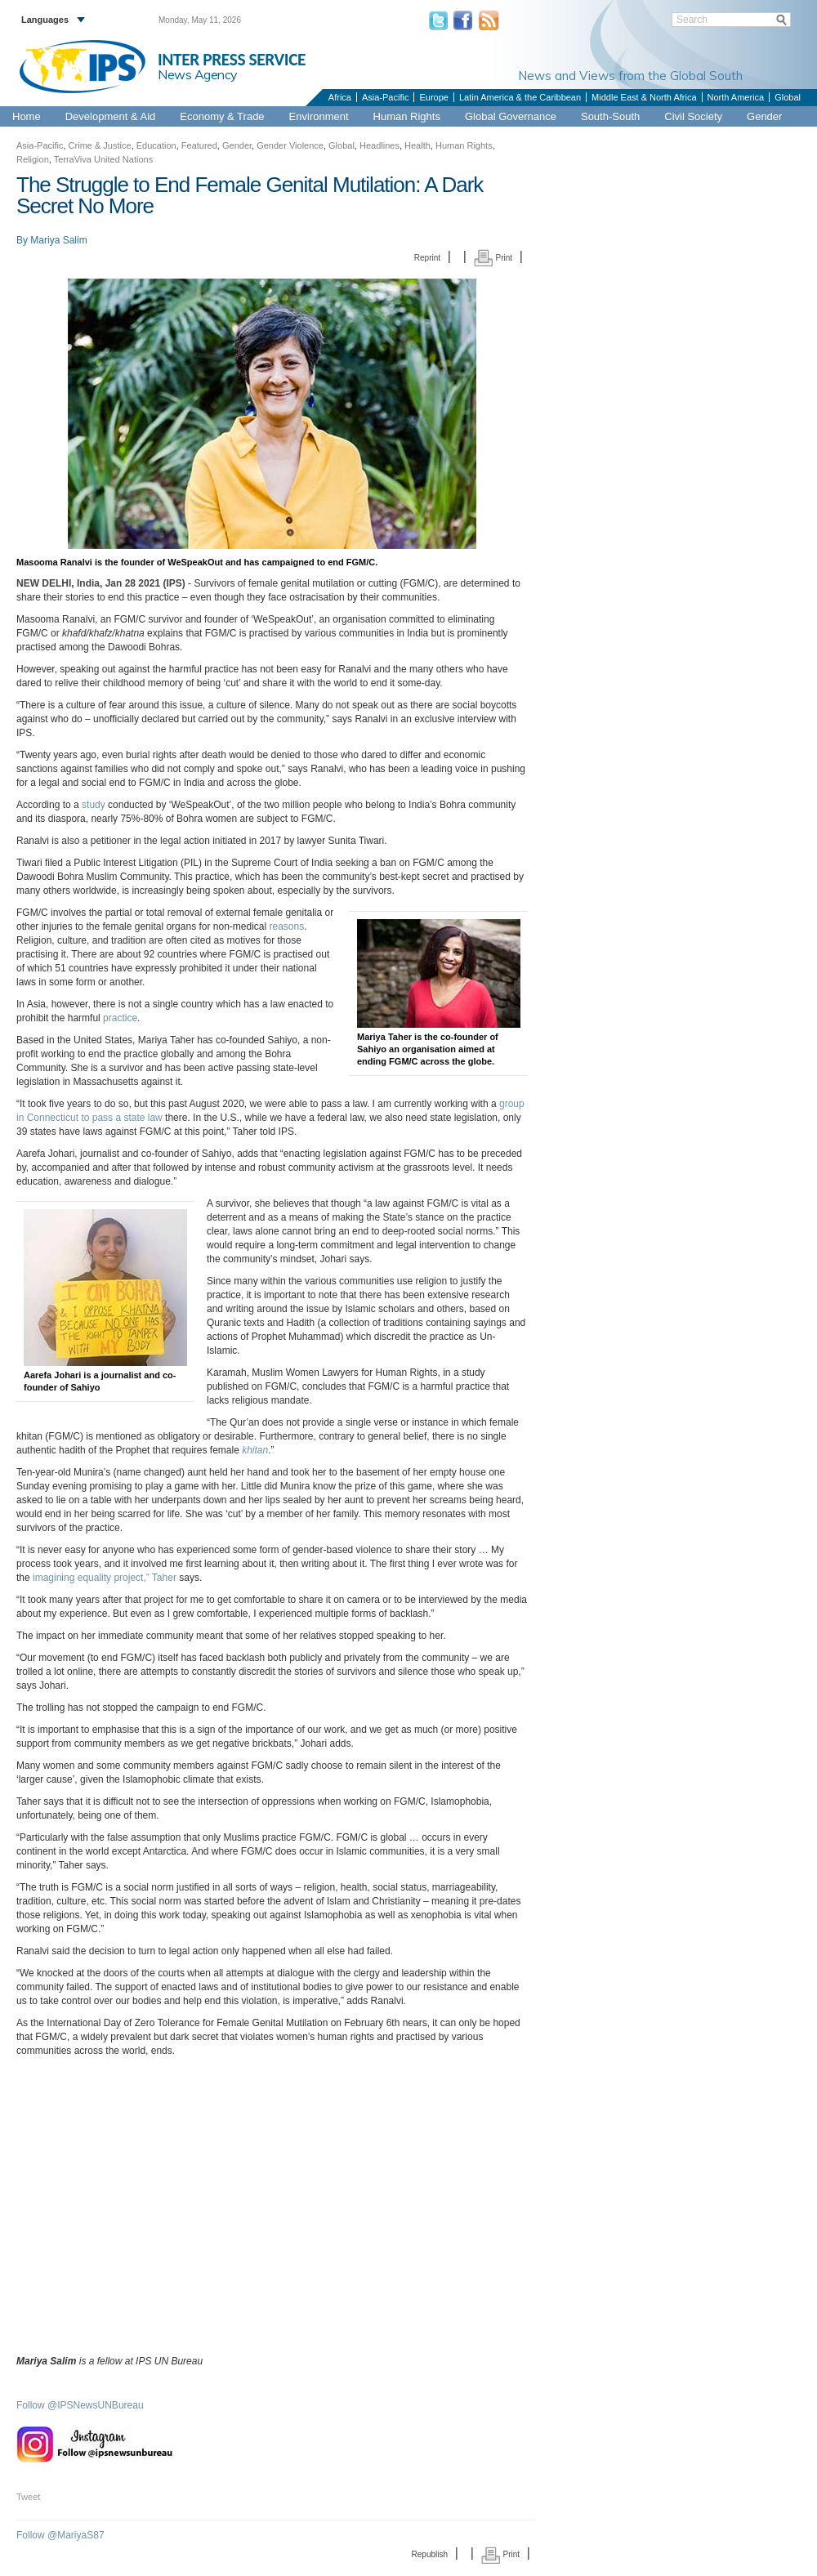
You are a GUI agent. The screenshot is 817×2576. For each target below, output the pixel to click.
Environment (319, 116)
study (93, 804)
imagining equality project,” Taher (104, 1577)
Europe (433, 97)
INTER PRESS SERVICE (232, 59)
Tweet (28, 2497)
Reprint (427, 257)
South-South (610, 116)
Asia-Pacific (385, 97)
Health (417, 145)
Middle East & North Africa (644, 97)
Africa (339, 97)
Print (493, 257)
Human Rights (406, 116)
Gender (764, 116)
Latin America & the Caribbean (520, 97)
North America (736, 97)
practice (120, 1018)
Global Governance (510, 116)
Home (26, 116)
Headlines (379, 145)
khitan (255, 1450)
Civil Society (693, 116)
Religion (32, 159)
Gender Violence (290, 145)
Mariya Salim (58, 240)
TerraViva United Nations (103, 159)
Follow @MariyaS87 (60, 2535)
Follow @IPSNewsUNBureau (80, 2405)
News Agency (198, 74)
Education (156, 145)
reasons (287, 926)
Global (788, 97)
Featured (199, 145)
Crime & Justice (100, 145)
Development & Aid (110, 116)
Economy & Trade (222, 116)
